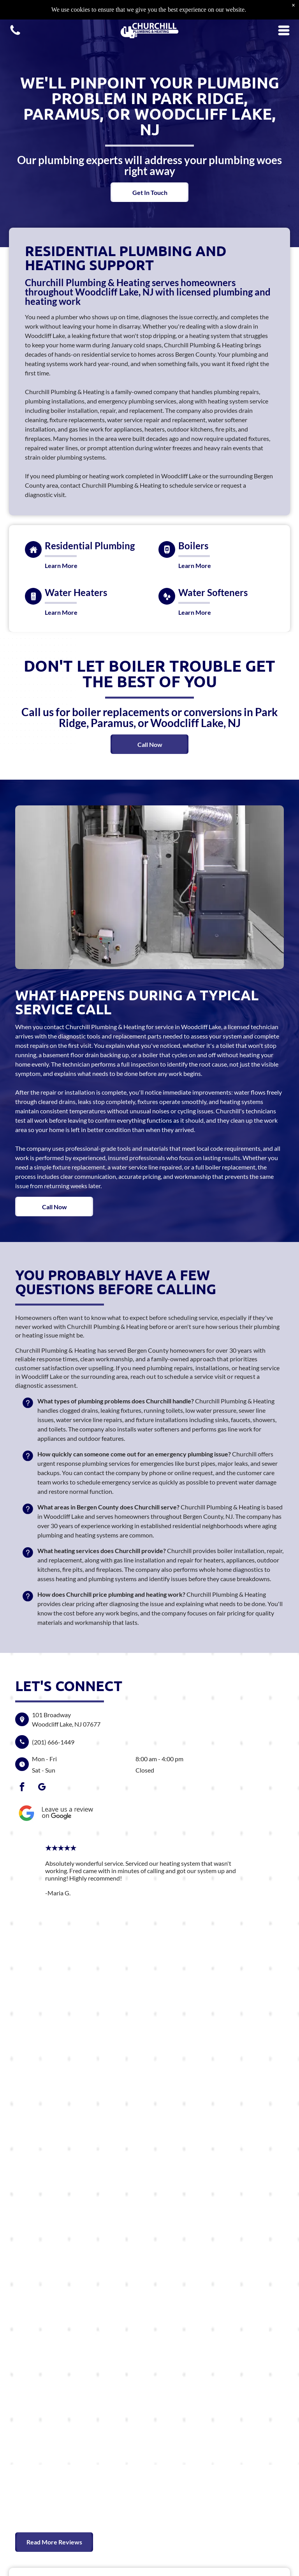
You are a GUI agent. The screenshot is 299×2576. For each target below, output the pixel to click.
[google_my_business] (42, 1788)
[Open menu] (284, 11)
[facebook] (22, 1788)
